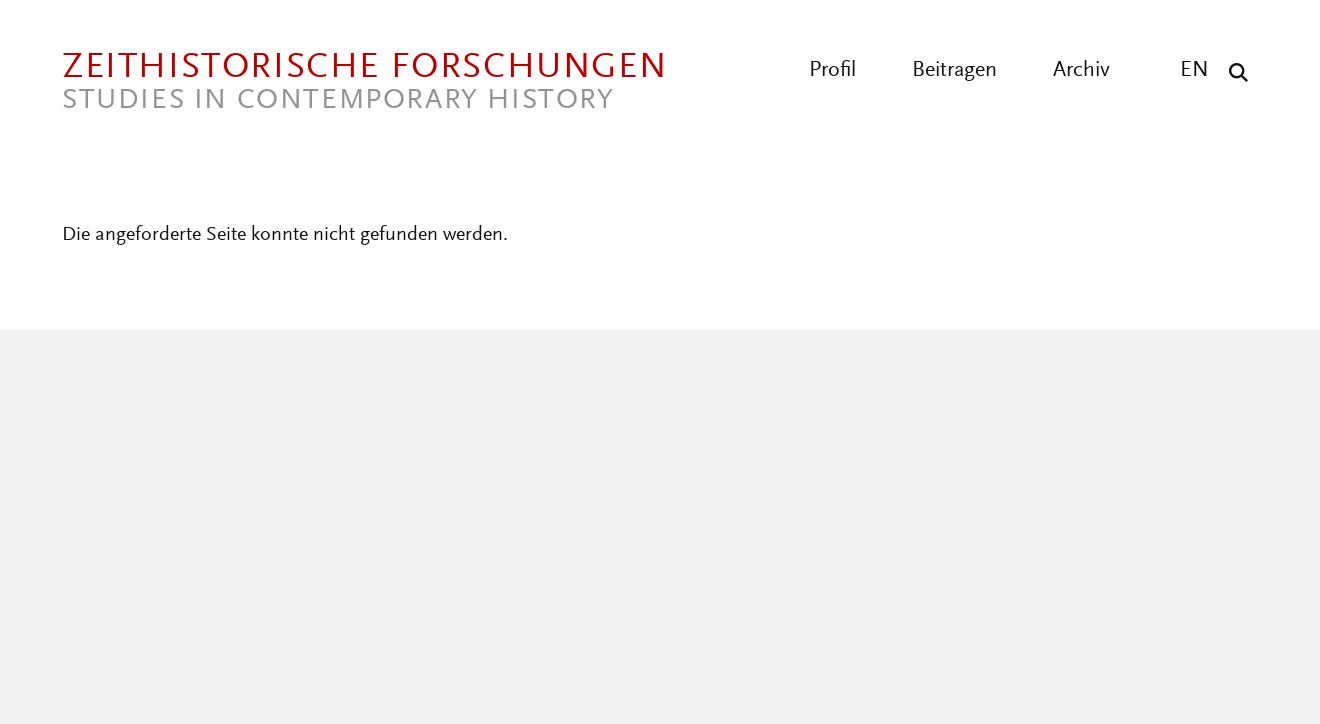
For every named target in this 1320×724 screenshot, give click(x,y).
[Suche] (1233, 72)
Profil (832, 71)
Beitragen (954, 71)
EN (1194, 71)
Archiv (1081, 71)
